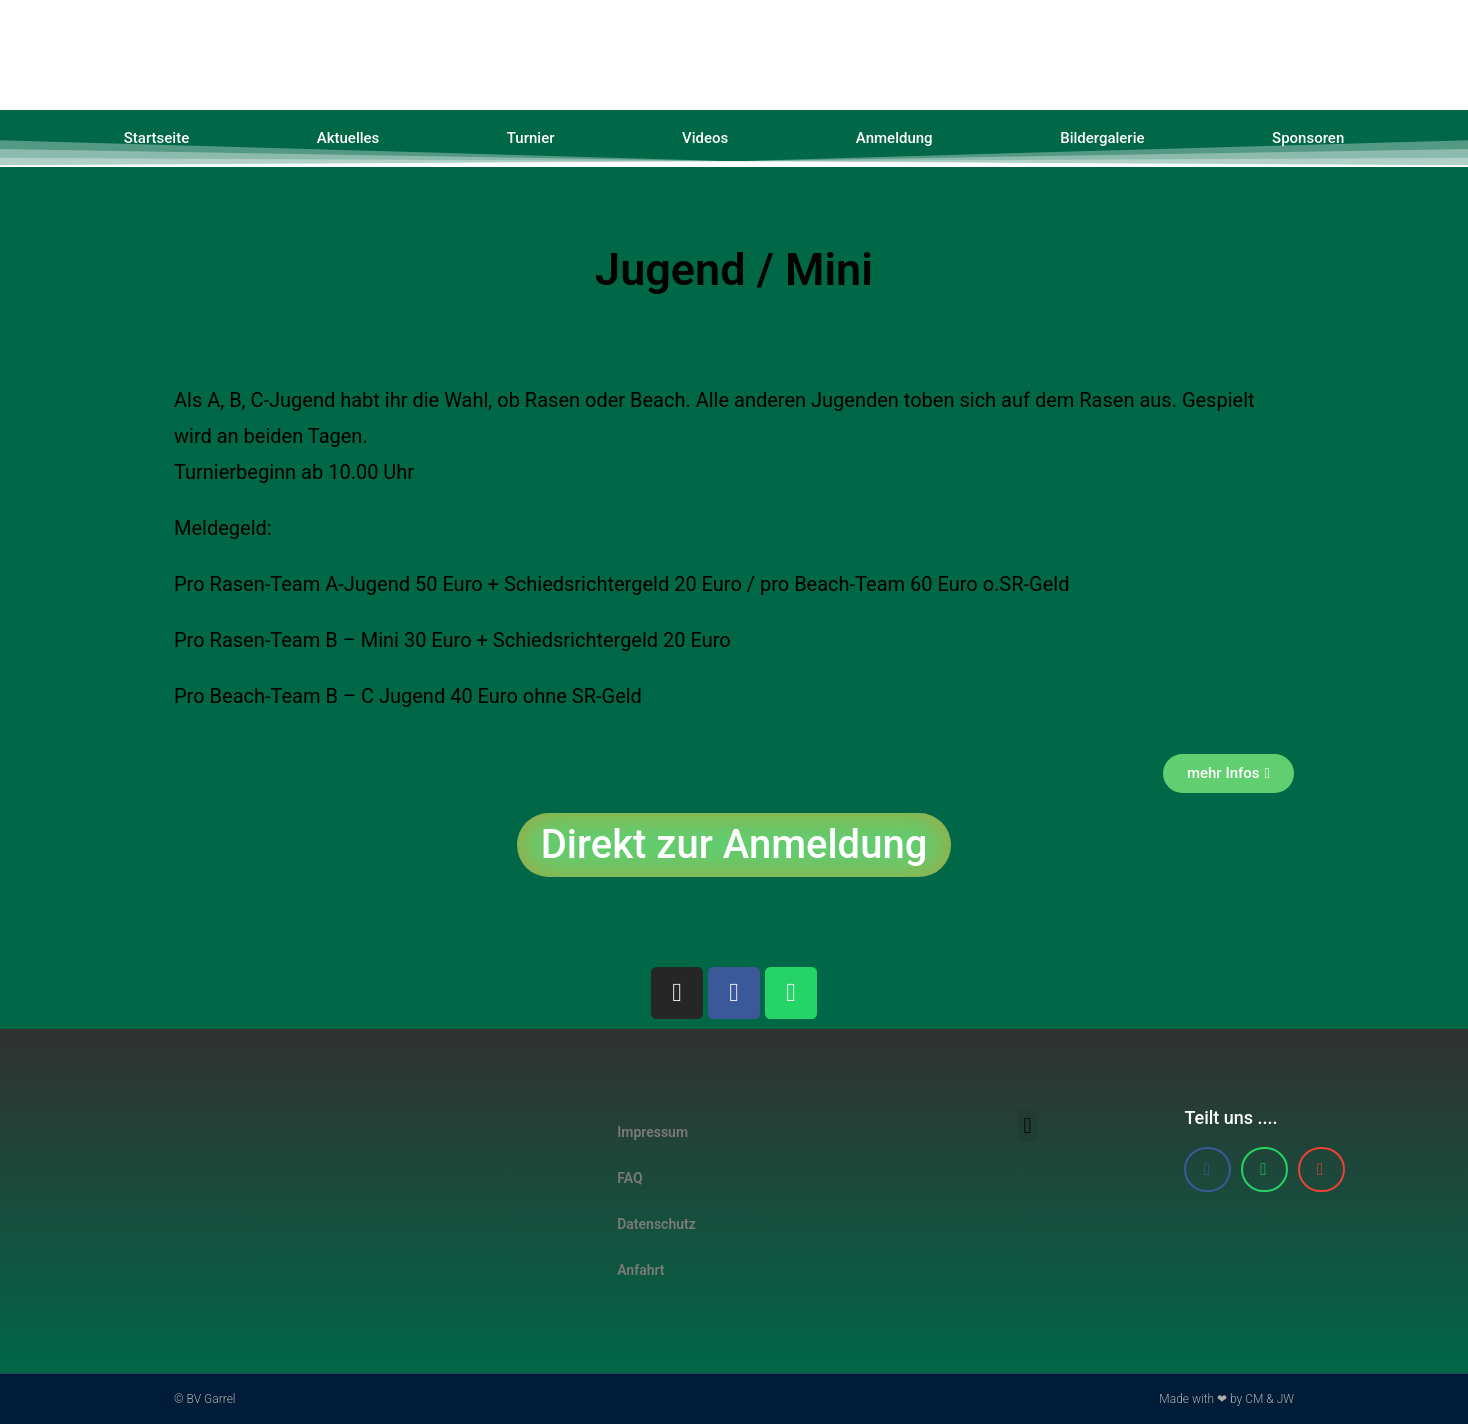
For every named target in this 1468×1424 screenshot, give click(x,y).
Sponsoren (1308, 138)
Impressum (652, 1132)
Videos (705, 138)
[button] (1027, 1125)
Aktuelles (348, 138)
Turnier (531, 138)
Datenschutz (656, 1224)
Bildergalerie (1102, 138)
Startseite (156, 138)
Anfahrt (640, 1270)
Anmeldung (894, 138)
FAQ (629, 1178)
